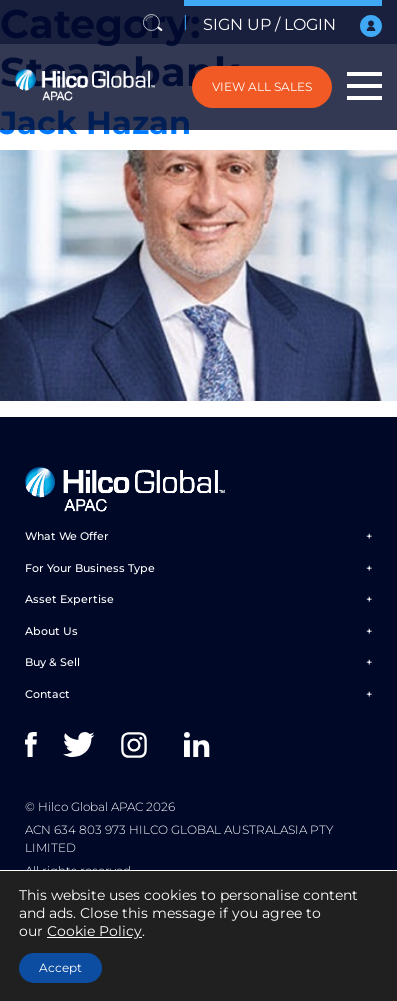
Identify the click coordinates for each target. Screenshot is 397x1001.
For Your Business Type (90, 568)
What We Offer (67, 536)
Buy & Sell (52, 662)
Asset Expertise (69, 599)
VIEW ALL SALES (262, 86)
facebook (42, 745)
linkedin (201, 745)
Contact (47, 694)
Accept (60, 967)
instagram (138, 745)
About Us (51, 631)
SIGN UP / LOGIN (292, 26)
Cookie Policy (94, 931)
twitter (80, 745)
